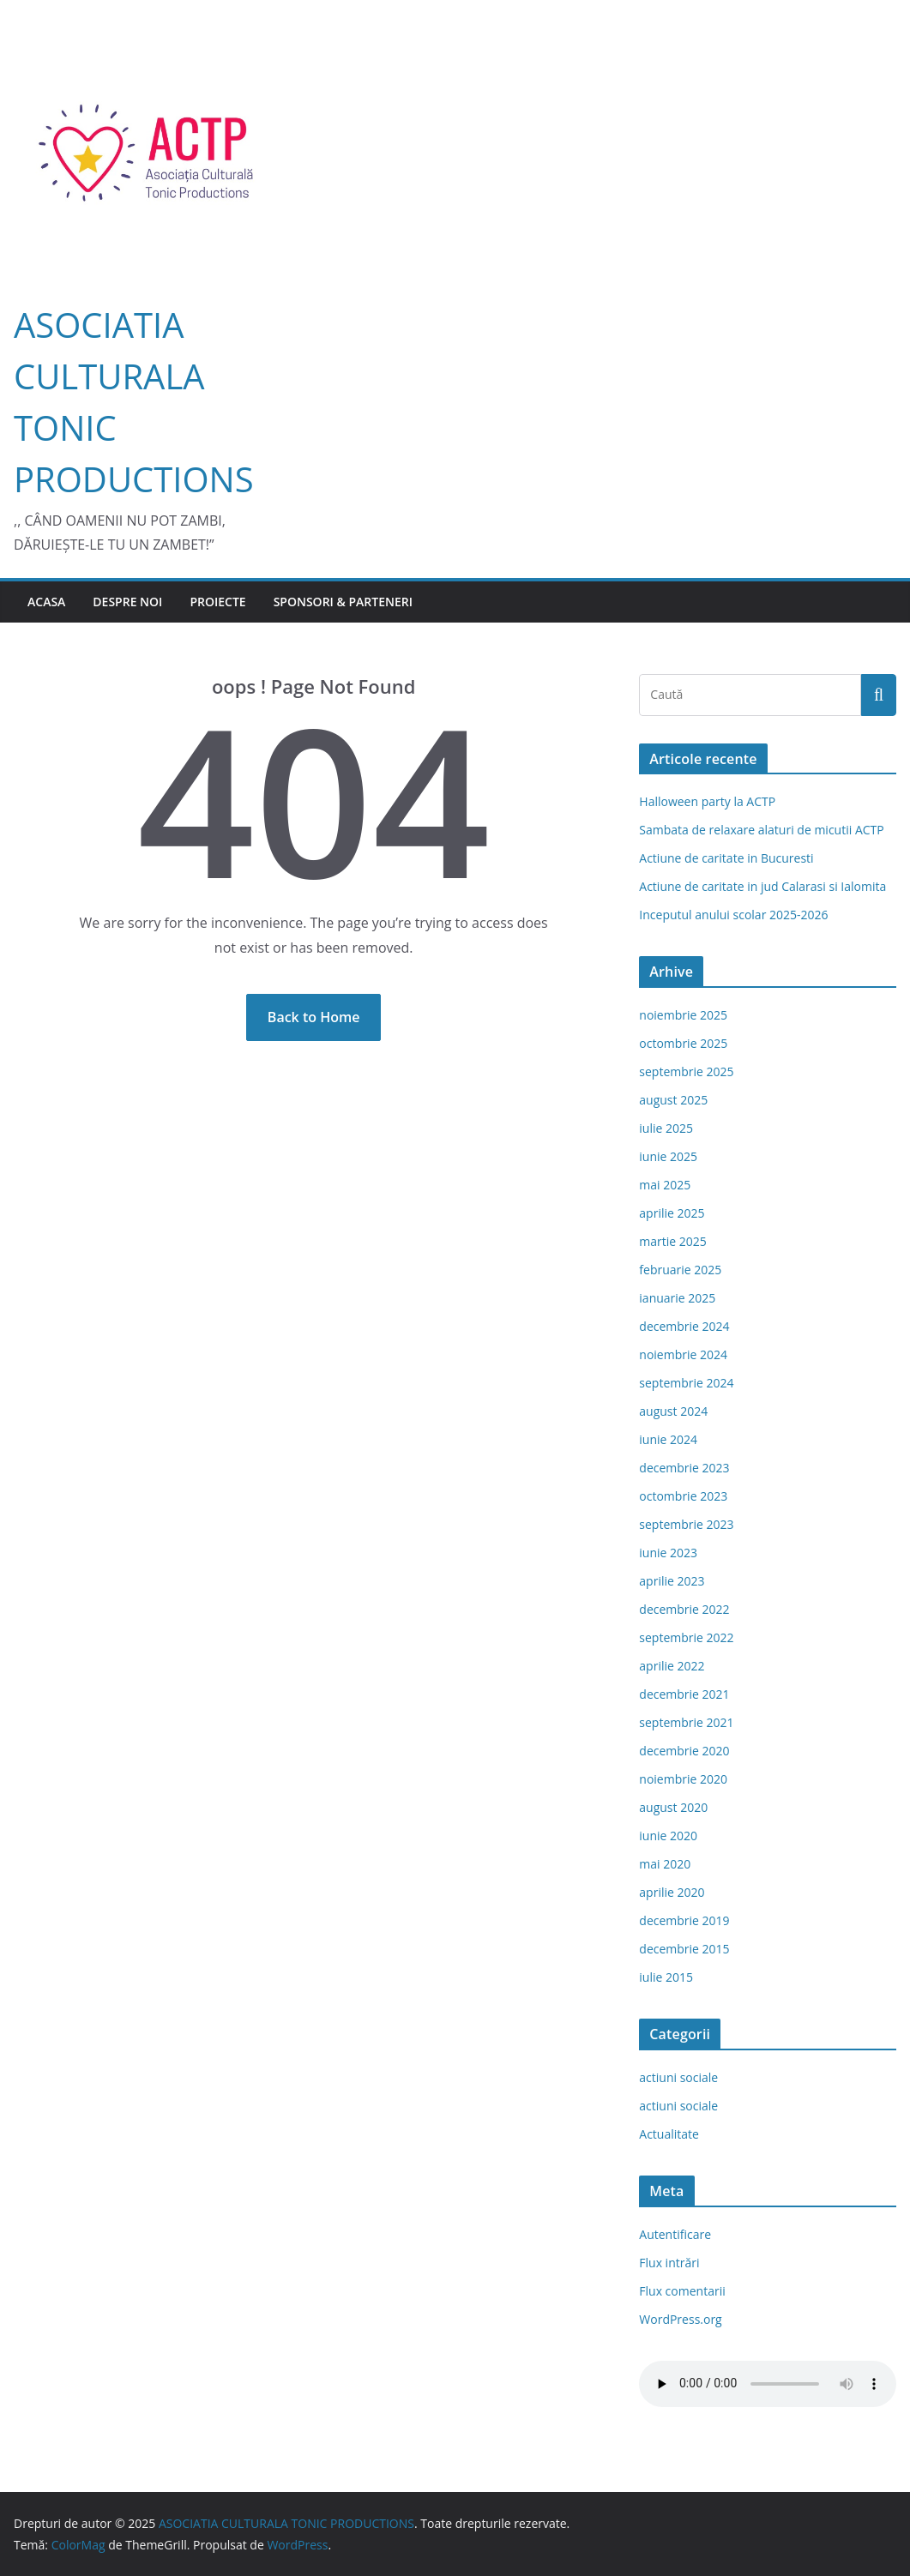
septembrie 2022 (686, 1637)
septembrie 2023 (686, 1524)
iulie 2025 (666, 1128)
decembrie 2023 (684, 1468)
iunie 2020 (668, 1835)
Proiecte (217, 601)
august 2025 (673, 1100)
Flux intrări (669, 2262)
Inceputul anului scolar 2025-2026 (733, 914)
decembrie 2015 (684, 1949)
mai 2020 (664, 1864)
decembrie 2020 (684, 1750)
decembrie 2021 (684, 1694)
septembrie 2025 (686, 1071)
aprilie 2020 (671, 1892)
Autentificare (675, 2234)
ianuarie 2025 (677, 1298)
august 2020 (673, 1807)
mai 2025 (664, 1185)
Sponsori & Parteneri (343, 601)
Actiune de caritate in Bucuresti (726, 858)
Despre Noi (127, 601)
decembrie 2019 (684, 1920)
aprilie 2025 (671, 1213)
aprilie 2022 (671, 1666)
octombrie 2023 (683, 1496)
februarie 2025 (680, 1269)
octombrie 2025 (683, 1043)
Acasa (46, 601)
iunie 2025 (668, 1156)
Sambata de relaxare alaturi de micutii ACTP (761, 830)
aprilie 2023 (671, 1581)
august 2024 (673, 1411)
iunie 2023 (668, 1552)
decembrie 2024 (684, 1326)
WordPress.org (680, 2319)
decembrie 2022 (684, 1609)
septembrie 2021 (686, 1722)
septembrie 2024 (686, 1383)
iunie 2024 (668, 1439)
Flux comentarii (682, 2291)
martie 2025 (673, 1241)
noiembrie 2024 (683, 1354)
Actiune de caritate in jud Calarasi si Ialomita (762, 886)
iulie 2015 (666, 1977)
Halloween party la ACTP (707, 801)
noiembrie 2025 (683, 1015)
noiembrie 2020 (683, 1779)
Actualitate (669, 2134)
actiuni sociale (678, 2077)
